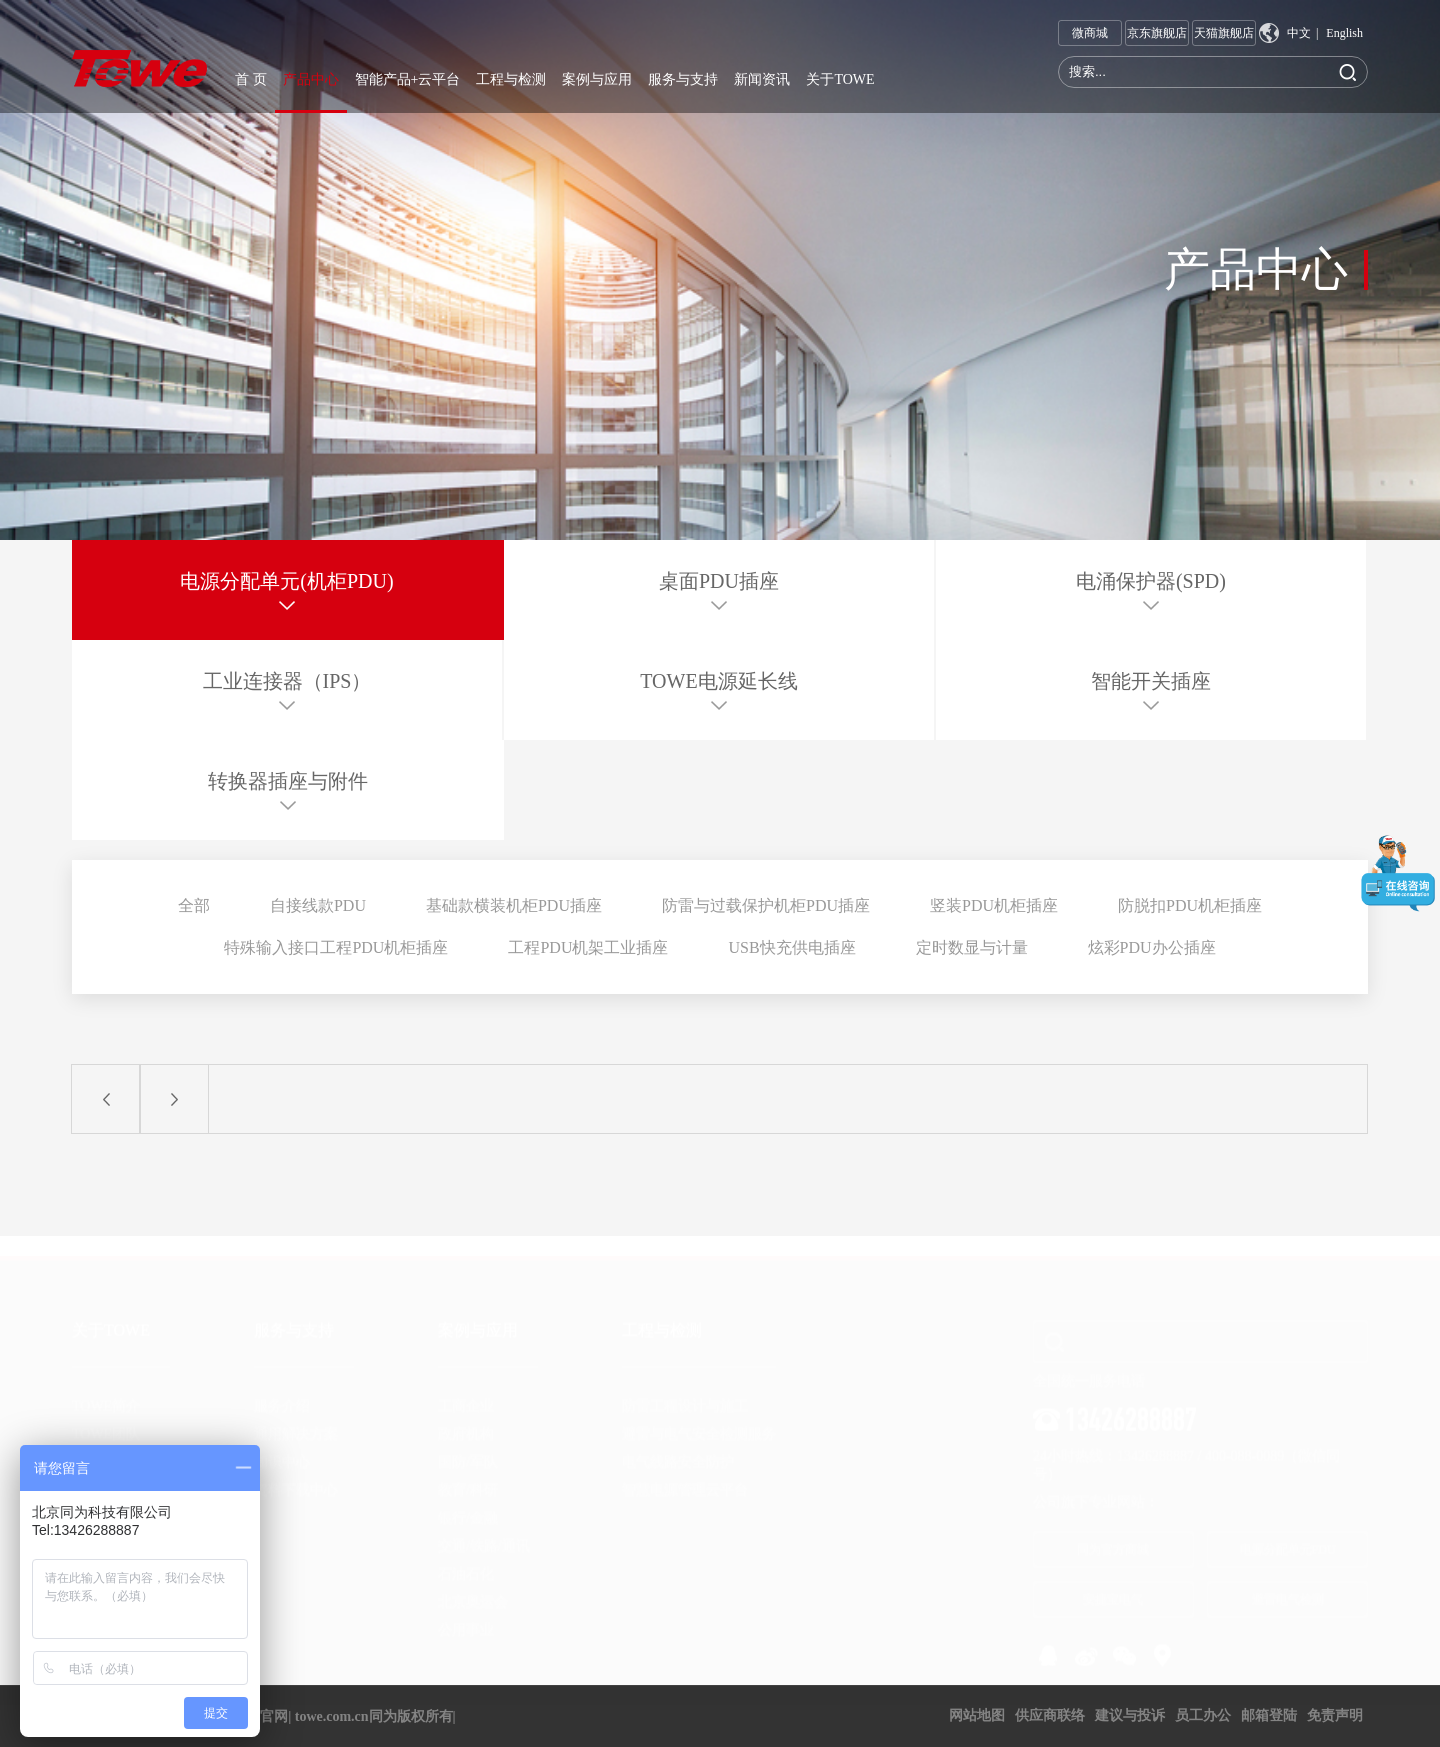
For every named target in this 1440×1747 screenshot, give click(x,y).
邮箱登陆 (1269, 1715)
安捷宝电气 (1113, 1589)
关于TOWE (840, 79)
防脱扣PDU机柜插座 (1190, 905)
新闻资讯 (762, 79)
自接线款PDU (318, 905)
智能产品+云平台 (408, 79)
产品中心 (311, 79)
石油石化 (466, 1564)
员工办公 (1203, 1715)
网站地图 (977, 1715)
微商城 (1090, 36)
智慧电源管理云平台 (685, 1480)
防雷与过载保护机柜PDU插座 (766, 905)
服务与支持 (683, 79)
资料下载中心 (296, 1480)
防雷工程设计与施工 (685, 1396)
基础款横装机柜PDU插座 (514, 905)
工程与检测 (511, 79)
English (1344, 33)
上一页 (106, 1099)
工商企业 (466, 1396)
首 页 (251, 79)
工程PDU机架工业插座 (588, 947)
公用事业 (466, 1620)
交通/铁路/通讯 (484, 1536)
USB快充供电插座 (791, 947)
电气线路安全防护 (678, 1452)
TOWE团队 (106, 1424)
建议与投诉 (1130, 1715)
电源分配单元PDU (1288, 1540)
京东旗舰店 (1157, 33)
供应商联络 (1050, 1715)
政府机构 (466, 1424)
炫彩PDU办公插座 (1152, 947)
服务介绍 (282, 1396)
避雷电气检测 (1288, 1589)
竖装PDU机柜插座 (994, 905)
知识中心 (282, 1452)
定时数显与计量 (972, 947)
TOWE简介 (106, 1396)
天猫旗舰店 (1224, 33)
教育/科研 (468, 1480)
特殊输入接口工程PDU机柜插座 (336, 947)
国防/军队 (468, 1452)
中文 (1299, 33)
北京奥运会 (473, 1592)
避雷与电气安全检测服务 (699, 1424)
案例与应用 (597, 79)
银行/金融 (468, 1508)
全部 (194, 905)
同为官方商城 (1113, 1540)
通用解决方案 (296, 1424)
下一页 (174, 1099)
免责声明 (1335, 1715)
